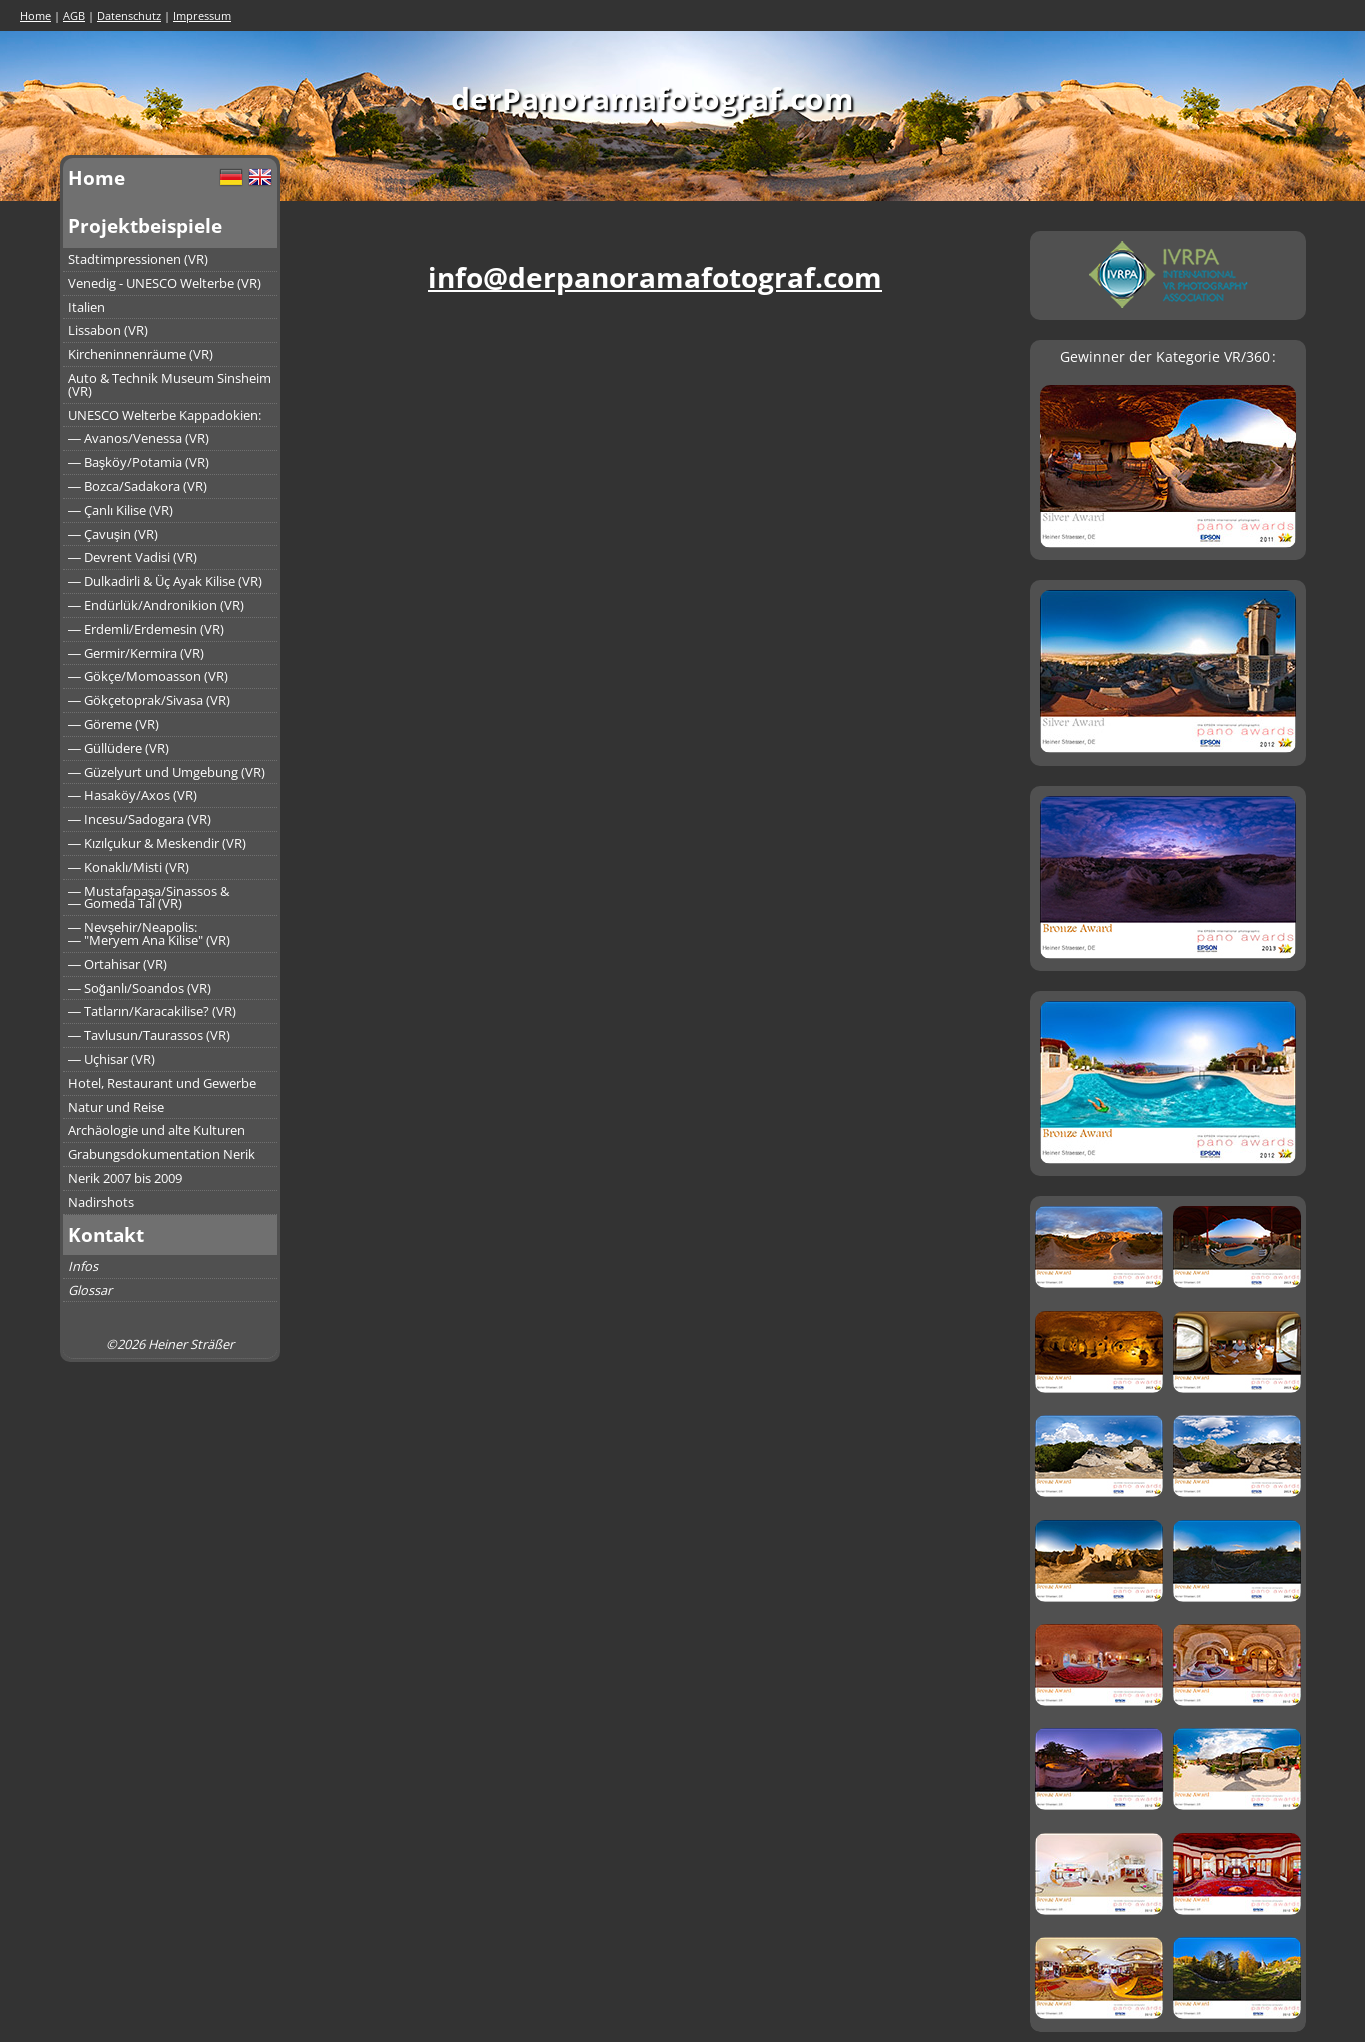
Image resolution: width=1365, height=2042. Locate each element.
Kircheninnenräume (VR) (140, 354)
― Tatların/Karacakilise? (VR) (152, 1011)
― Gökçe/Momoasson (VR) (148, 676)
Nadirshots (101, 1202)
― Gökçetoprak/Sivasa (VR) (149, 700)
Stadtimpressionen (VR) (138, 259)
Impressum (202, 15)
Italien (86, 307)
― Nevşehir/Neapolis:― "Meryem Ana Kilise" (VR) (149, 933)
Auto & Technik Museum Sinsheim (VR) (169, 384)
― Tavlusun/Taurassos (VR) (149, 1035)
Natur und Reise (116, 1107)
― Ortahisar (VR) (117, 964)
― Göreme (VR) (113, 724)
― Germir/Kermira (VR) (136, 653)
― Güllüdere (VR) (118, 748)
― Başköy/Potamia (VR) (138, 462)
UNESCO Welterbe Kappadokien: (164, 415)
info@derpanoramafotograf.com (655, 277)
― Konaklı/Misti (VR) (128, 867)
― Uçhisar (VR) (111, 1059)
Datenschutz (129, 15)
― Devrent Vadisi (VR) (132, 557)
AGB (74, 15)
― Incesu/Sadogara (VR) (139, 819)
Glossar (90, 1290)
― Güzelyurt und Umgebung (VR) (166, 772)
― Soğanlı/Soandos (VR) (139, 988)
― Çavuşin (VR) (113, 534)
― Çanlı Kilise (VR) (120, 510)
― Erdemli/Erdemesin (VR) (146, 629)
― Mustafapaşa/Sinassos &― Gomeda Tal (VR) (148, 897)
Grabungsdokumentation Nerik (161, 1154)
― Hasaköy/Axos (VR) (132, 795)
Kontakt (106, 1234)
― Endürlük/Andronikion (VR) (156, 605)
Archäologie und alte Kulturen (156, 1130)
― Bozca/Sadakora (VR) (137, 486)
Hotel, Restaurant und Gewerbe (162, 1083)
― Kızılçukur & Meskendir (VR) (157, 843)
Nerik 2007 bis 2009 (125, 1178)
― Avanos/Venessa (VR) (138, 438)
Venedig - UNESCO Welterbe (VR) (164, 283)
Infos (83, 1266)
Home (35, 15)
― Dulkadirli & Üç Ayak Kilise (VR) (165, 581)
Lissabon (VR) (108, 330)
